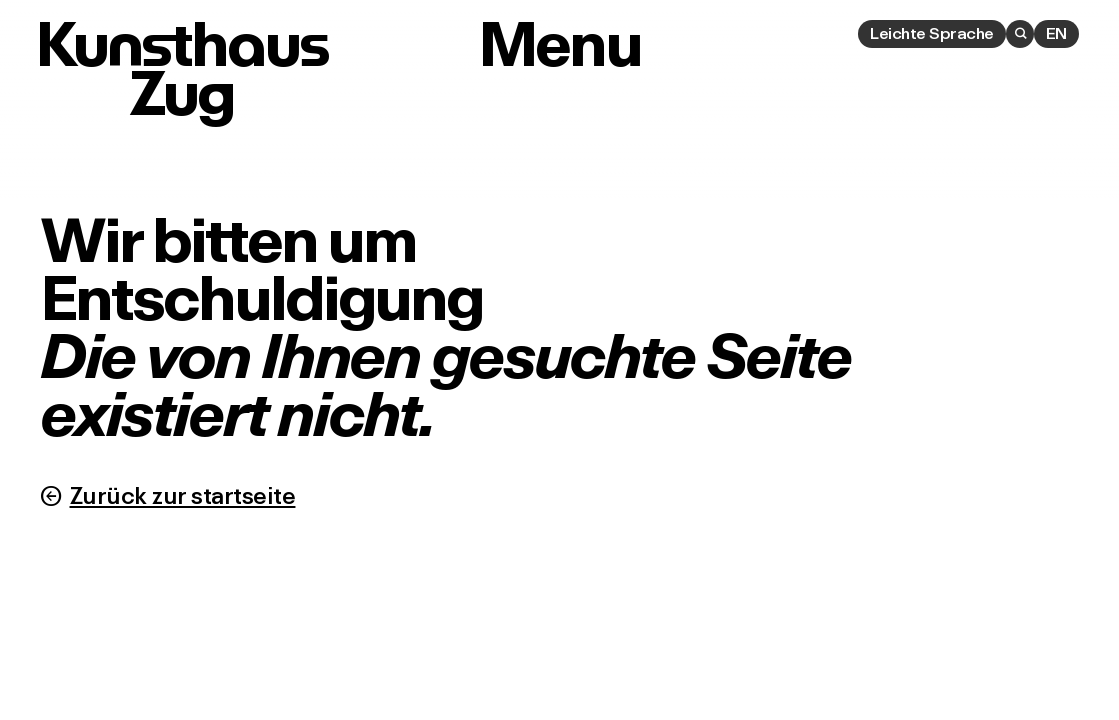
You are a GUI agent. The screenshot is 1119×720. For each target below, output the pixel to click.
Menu (559, 44)
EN (1056, 33)
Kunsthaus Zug (181, 68)
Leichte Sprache (932, 33)
